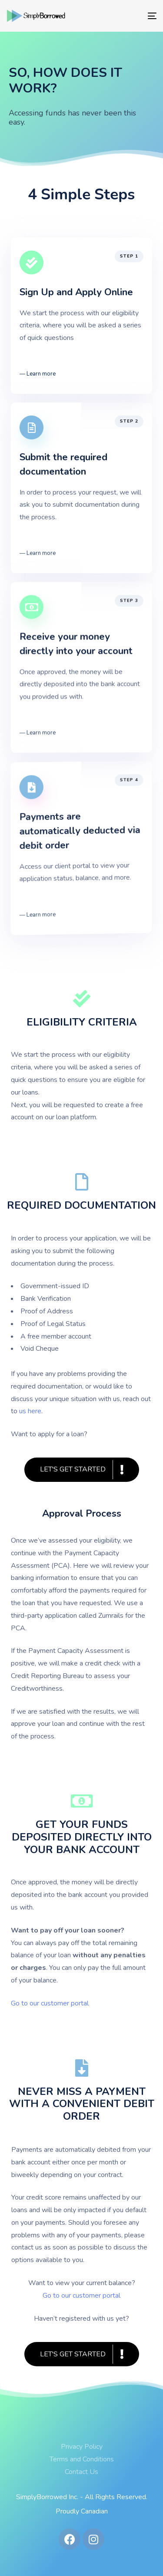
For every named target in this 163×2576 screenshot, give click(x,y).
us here (30, 1411)
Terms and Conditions (82, 2459)
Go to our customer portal (81, 2295)
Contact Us (81, 2472)
